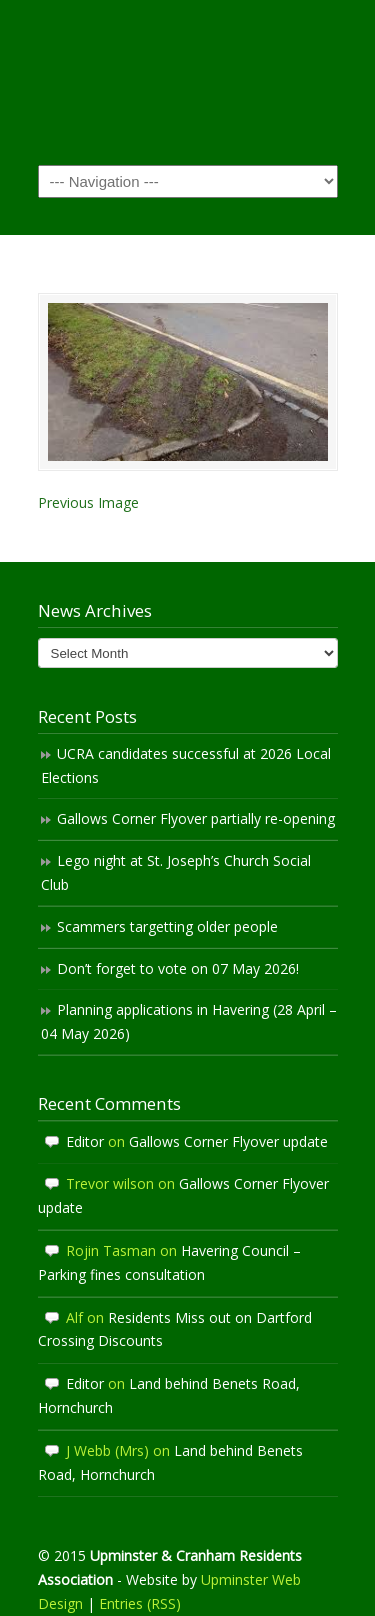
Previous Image (88, 502)
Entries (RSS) (140, 1603)
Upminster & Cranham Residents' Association (188, 81)
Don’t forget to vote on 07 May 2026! (178, 968)
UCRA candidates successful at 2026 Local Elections (186, 765)
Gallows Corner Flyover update (228, 1141)
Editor (85, 1141)
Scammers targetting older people (167, 926)
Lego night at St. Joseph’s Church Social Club (176, 872)
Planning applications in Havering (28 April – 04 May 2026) (189, 1021)
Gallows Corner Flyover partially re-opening (196, 818)
